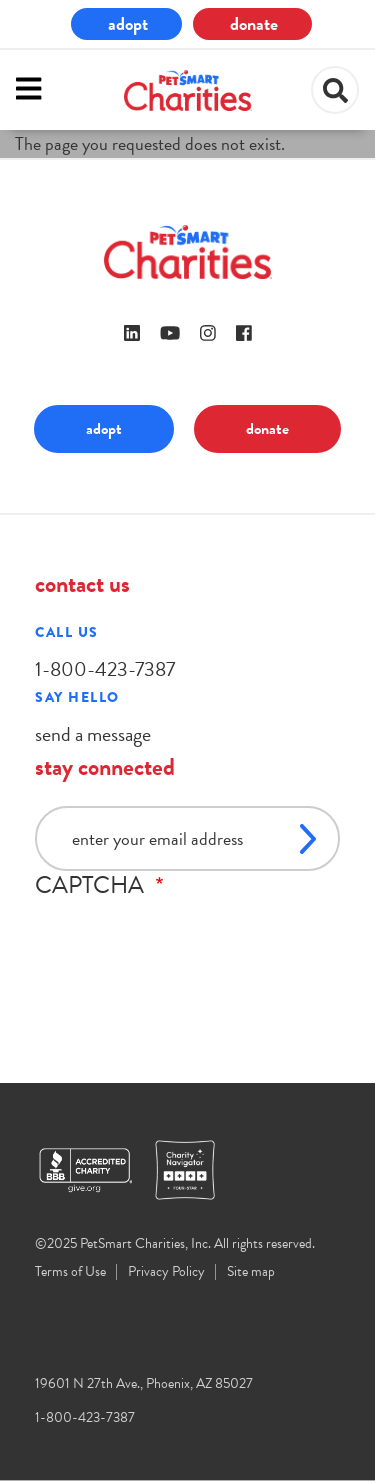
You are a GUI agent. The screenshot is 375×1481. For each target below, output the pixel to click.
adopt (128, 23)
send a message (93, 734)
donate (254, 23)
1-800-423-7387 (105, 669)
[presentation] (187, 938)
